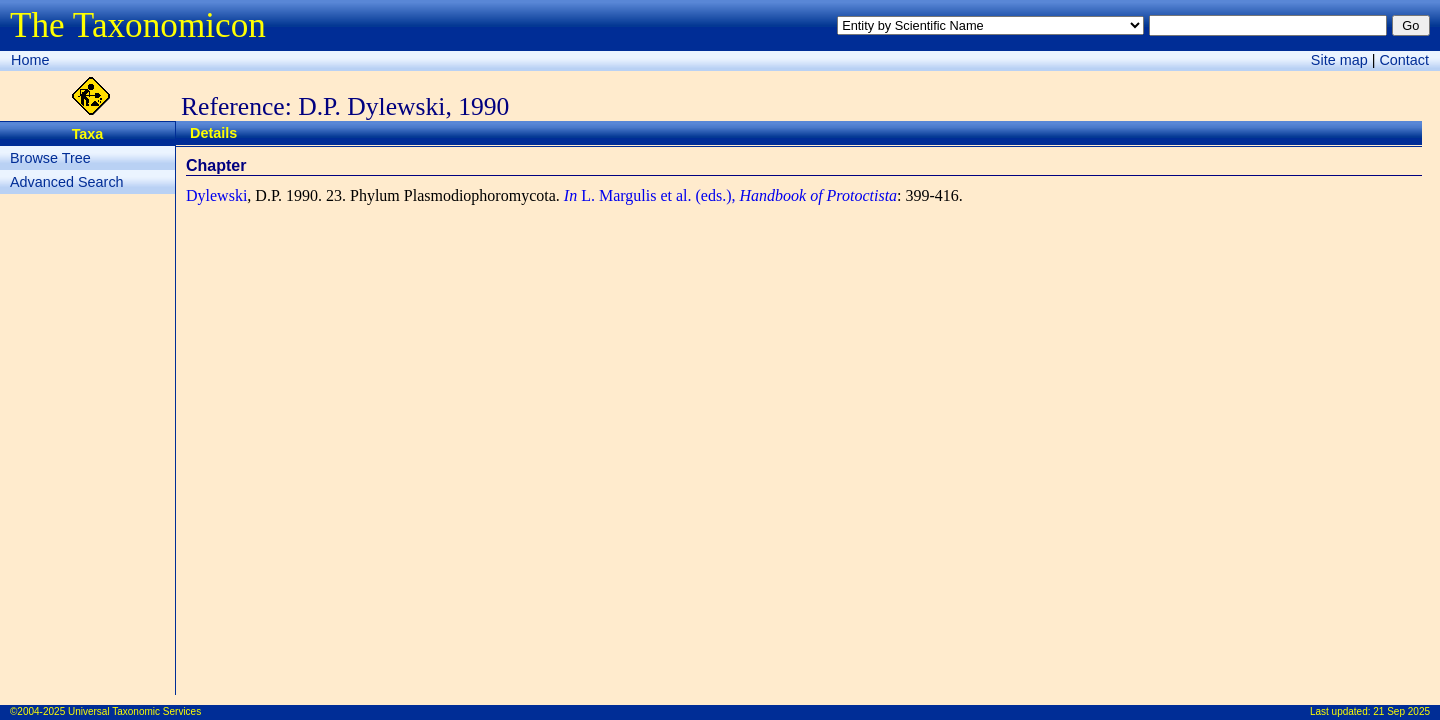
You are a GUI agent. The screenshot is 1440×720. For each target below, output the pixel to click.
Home (30, 60)
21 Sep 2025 (1401, 711)
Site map (1339, 60)
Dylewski (216, 195)
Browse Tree (50, 158)
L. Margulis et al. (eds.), (730, 195)
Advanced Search (67, 182)
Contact (1404, 60)
